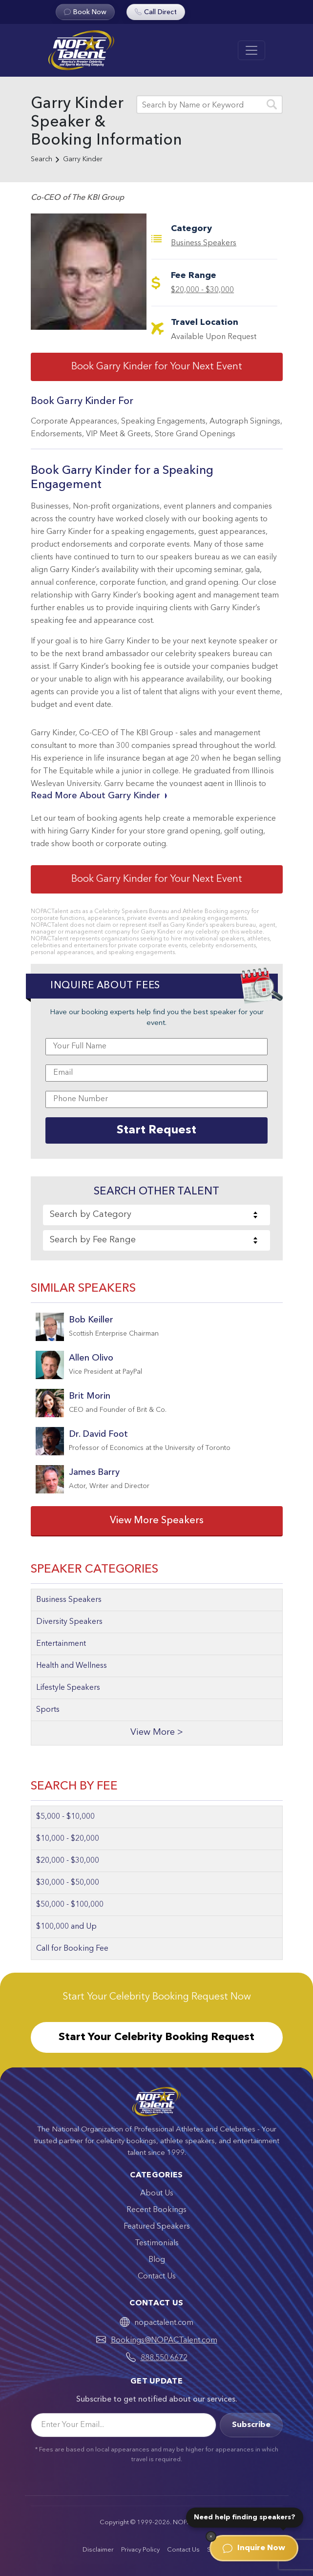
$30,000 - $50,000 (67, 1883)
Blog (156, 2260)
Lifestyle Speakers (68, 1688)
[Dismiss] (211, 2536)
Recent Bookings (156, 2210)
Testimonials (157, 2243)
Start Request (156, 1130)
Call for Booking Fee (72, 1949)
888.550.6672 (164, 2358)
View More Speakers (157, 1521)
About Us (156, 2193)
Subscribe (251, 2425)
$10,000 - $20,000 (67, 1839)
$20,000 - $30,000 (202, 290)
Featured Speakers (157, 2227)
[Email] (123, 2425)
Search (41, 159)
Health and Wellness (71, 1666)
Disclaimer (98, 2550)
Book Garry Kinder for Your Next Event (156, 367)
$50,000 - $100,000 (70, 1905)
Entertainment (61, 1644)
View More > (156, 1732)
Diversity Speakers (69, 1622)
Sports (48, 1710)
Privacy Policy (140, 2550)
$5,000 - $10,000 (65, 1817)
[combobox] (156, 1215)
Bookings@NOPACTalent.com (164, 2340)
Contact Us (157, 2276)
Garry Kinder (83, 159)
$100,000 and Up (66, 1927)
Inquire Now (254, 2548)
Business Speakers (203, 243)
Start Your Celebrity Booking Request (156, 2037)
